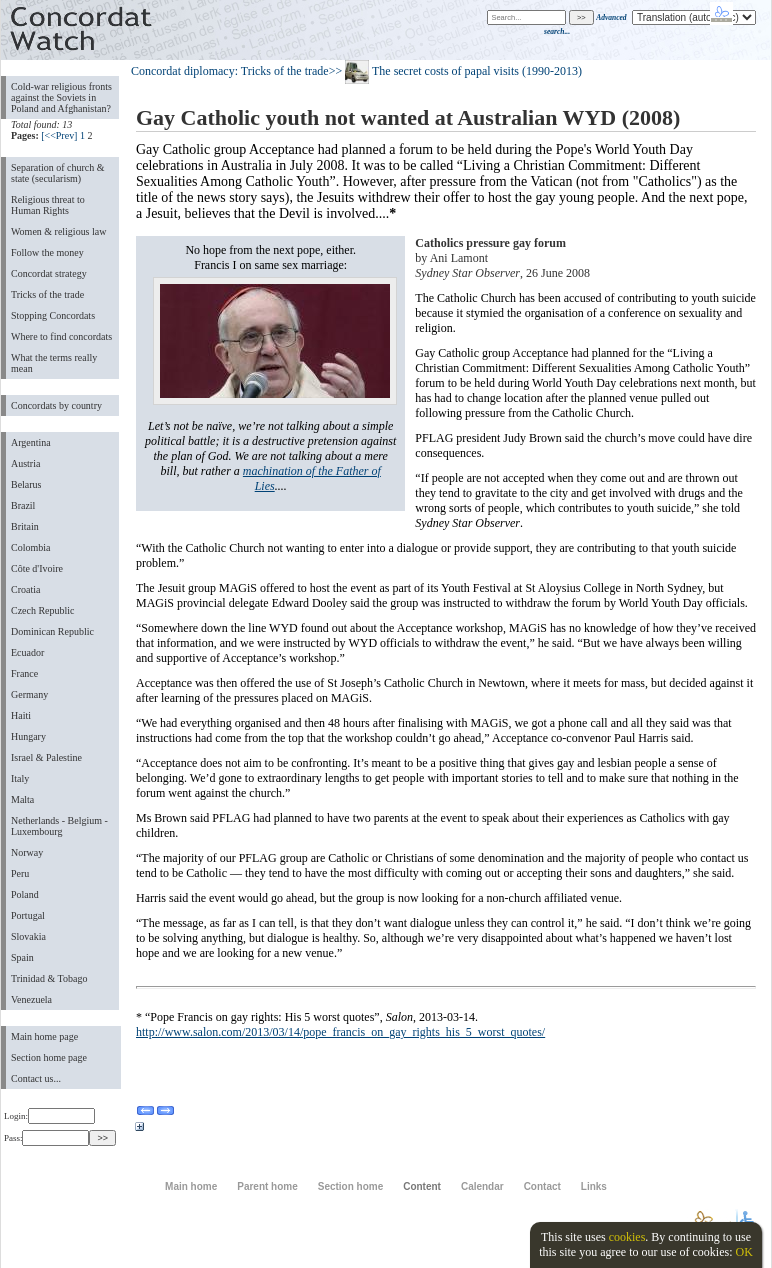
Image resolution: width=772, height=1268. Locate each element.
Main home (191, 1186)
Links (594, 1186)
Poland (25, 894)
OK (743, 1252)
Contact (542, 1186)
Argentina (31, 442)
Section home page (49, 1057)
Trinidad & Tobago (49, 978)
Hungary (28, 736)
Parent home (267, 1186)
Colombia (30, 547)
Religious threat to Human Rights (48, 205)
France (24, 673)
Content (422, 1186)
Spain (22, 957)
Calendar (482, 1186)
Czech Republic (43, 610)
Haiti (21, 715)
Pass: (46, 1138)
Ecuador (27, 652)
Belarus (26, 484)
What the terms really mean (54, 363)
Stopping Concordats (53, 315)
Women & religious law (58, 231)
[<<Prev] (59, 135)
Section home (350, 1186)
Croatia (25, 589)
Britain (25, 526)
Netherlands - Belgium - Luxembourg (59, 826)
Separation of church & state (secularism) (57, 173)
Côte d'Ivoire (37, 568)
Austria (25, 463)
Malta (22, 799)
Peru (20, 873)
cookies (627, 1237)
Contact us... (36, 1078)
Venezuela (31, 999)
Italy (20, 778)
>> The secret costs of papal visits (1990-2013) (455, 71)
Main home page (44, 1036)
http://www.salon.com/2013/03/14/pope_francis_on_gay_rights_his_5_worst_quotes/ (340, 1032)
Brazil (23, 505)
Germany (29, 694)
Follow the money (47, 252)
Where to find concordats (61, 336)
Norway (27, 852)
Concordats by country (56, 405)
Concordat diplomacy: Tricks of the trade (230, 71)
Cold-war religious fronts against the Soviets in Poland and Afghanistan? (61, 97)
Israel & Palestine (46, 757)
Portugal (28, 915)
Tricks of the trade (47, 294)
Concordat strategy (49, 273)
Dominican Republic (52, 631)
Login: (49, 1116)
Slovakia (28, 936)
